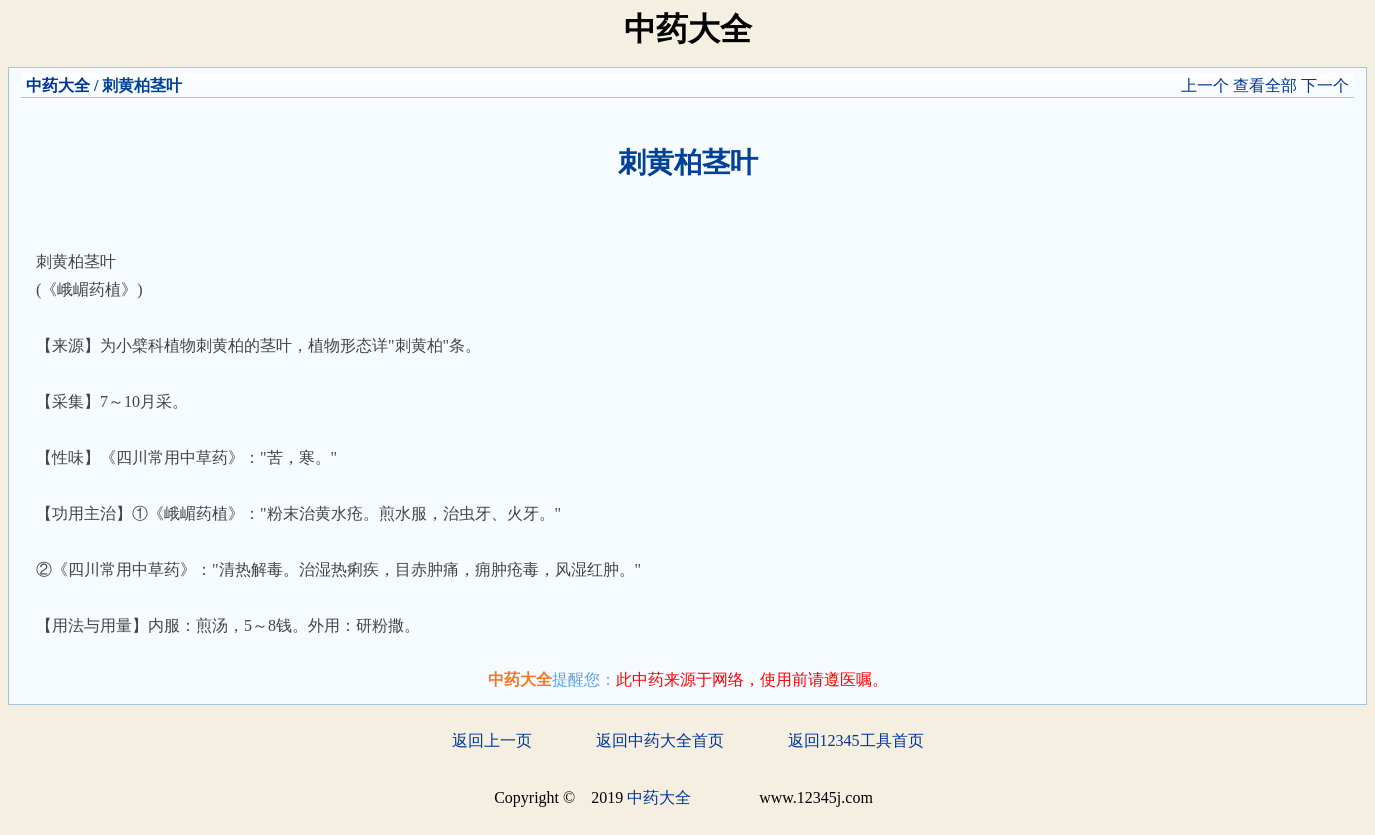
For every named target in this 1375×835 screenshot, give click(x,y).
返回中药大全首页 (660, 740)
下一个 (1325, 85)
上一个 (1205, 85)
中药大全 (58, 85)
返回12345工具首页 (856, 740)
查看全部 (1265, 85)
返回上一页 (492, 740)
